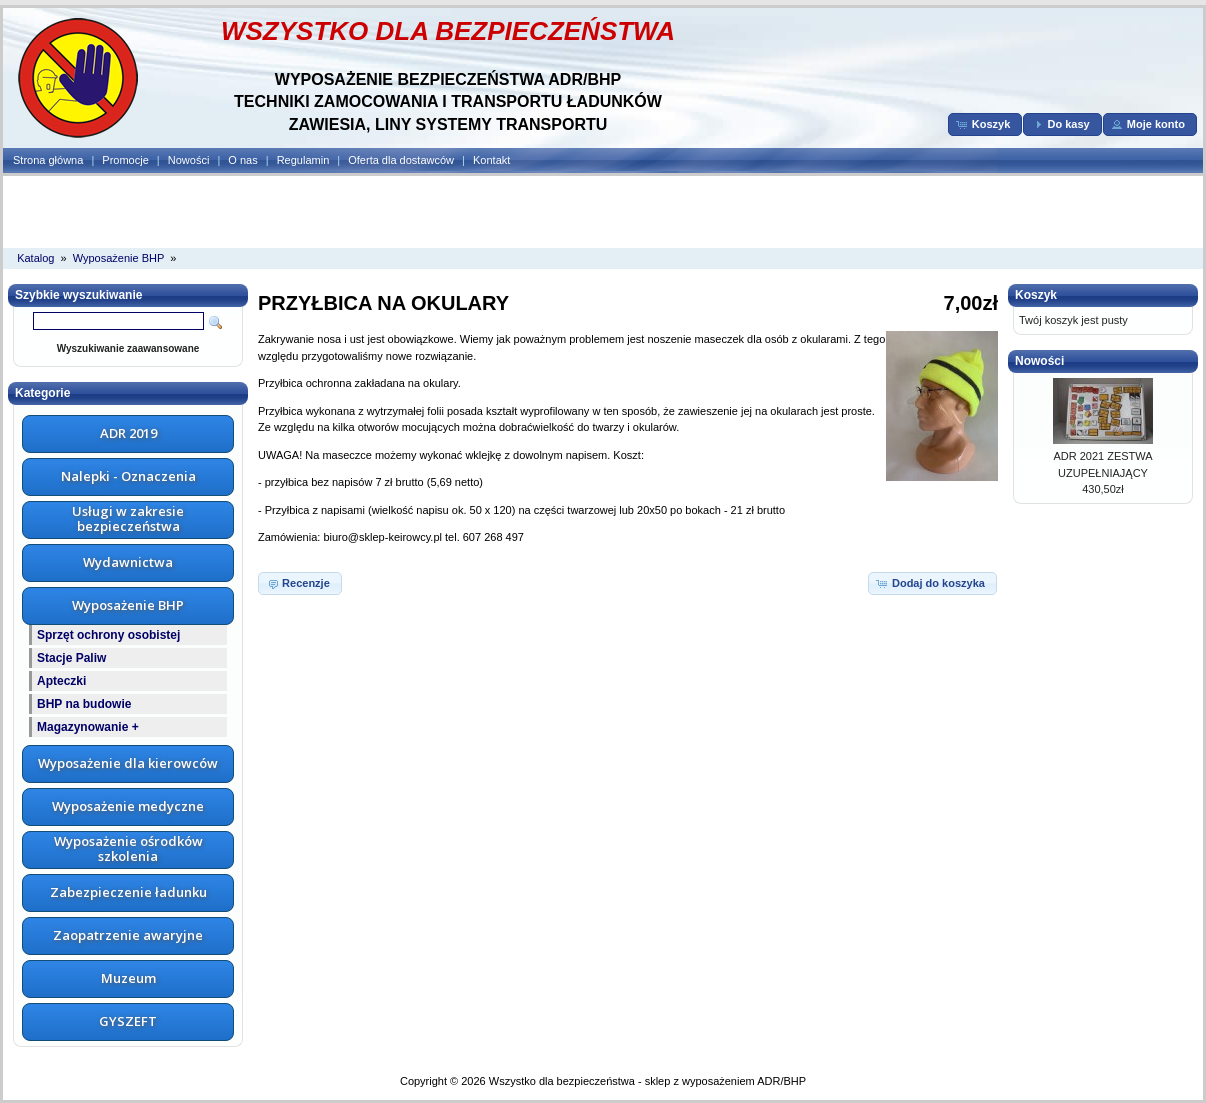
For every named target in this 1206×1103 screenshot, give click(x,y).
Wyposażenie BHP (119, 258)
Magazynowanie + (88, 727)
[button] (985, 124)
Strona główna (48, 160)
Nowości (189, 160)
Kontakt (491, 160)
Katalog (35, 258)
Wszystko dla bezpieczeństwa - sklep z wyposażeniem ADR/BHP (647, 1081)
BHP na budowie (84, 704)
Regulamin (303, 160)
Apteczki (61, 681)
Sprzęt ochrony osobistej (108, 635)
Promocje (125, 160)
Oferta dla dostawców (401, 160)
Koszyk (1036, 295)
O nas (242, 160)
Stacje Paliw (71, 658)
